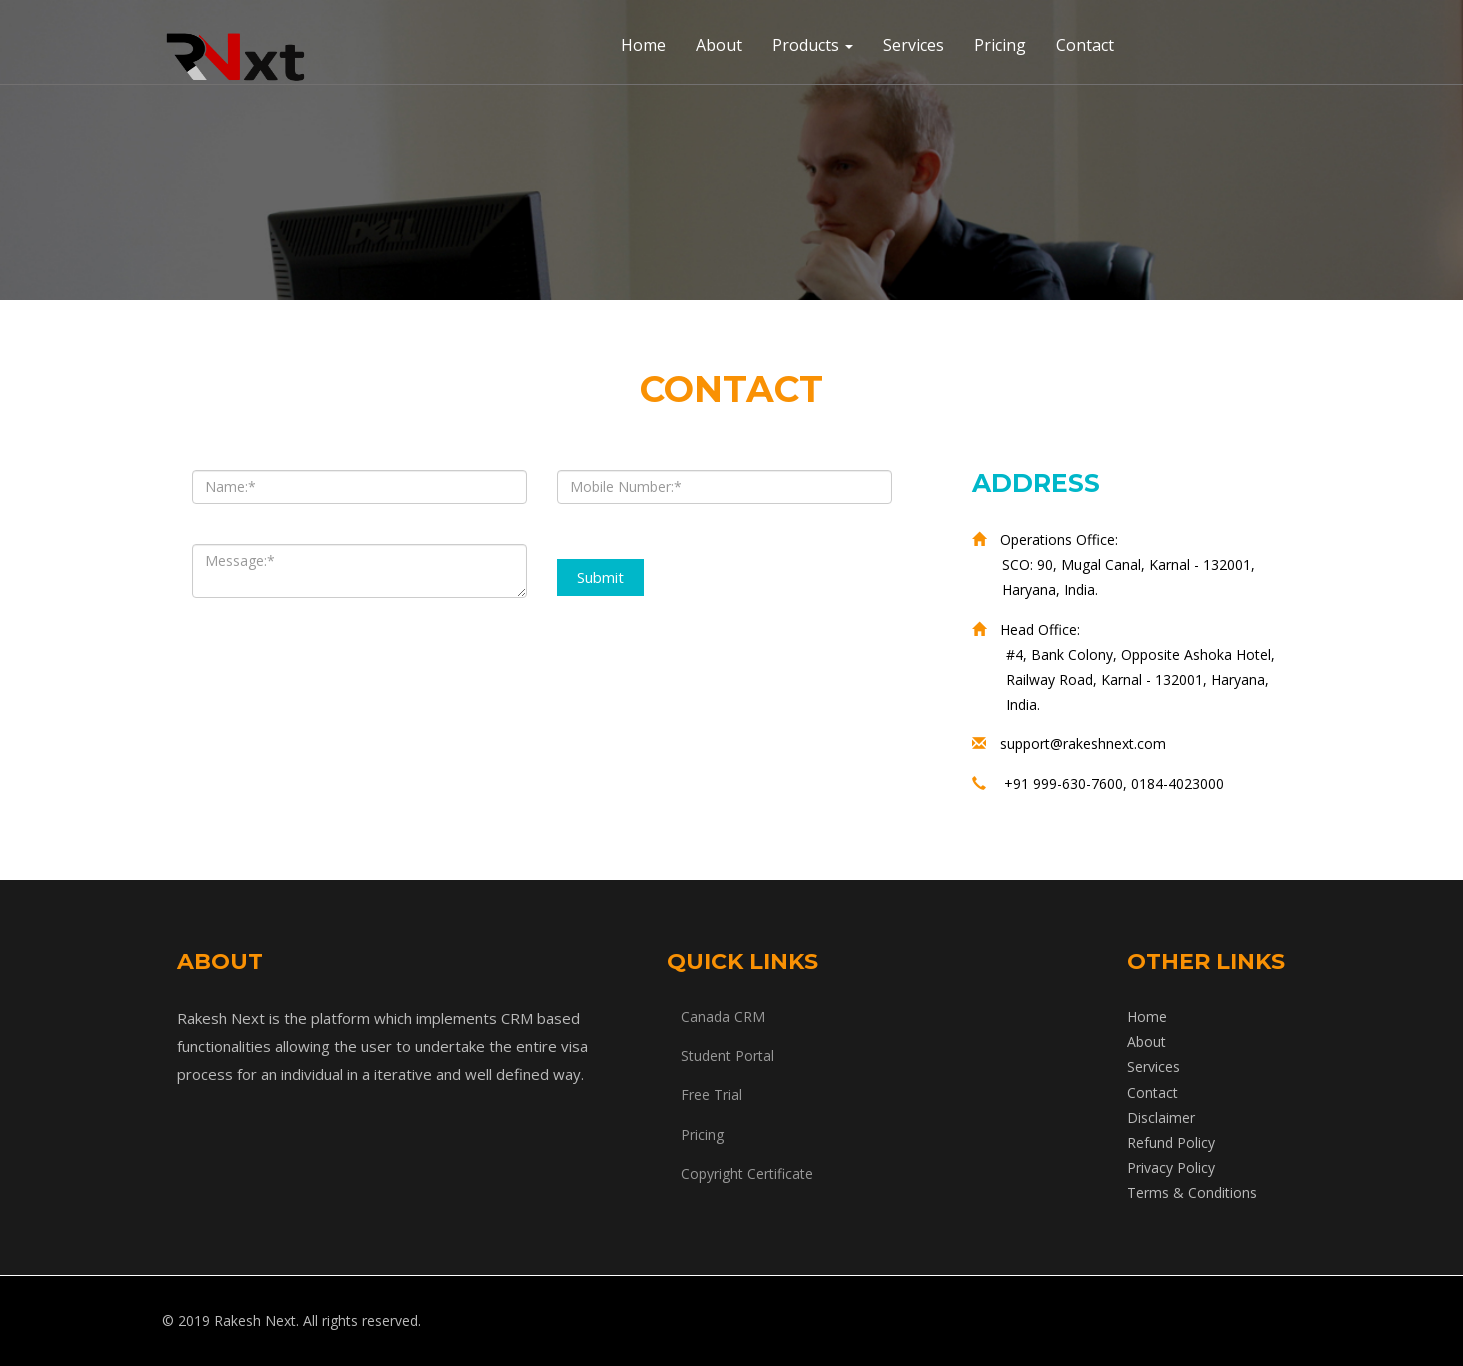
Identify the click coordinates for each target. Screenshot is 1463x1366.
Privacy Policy (1171, 1167)
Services (913, 45)
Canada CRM (723, 1016)
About (719, 45)
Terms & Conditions (1192, 1192)
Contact (1085, 45)
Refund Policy (1171, 1142)
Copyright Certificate (747, 1173)
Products (812, 45)
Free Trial (711, 1094)
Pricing (1000, 45)
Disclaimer (1161, 1117)
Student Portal (727, 1055)
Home (643, 45)
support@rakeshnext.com (1083, 743)
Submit (600, 577)
